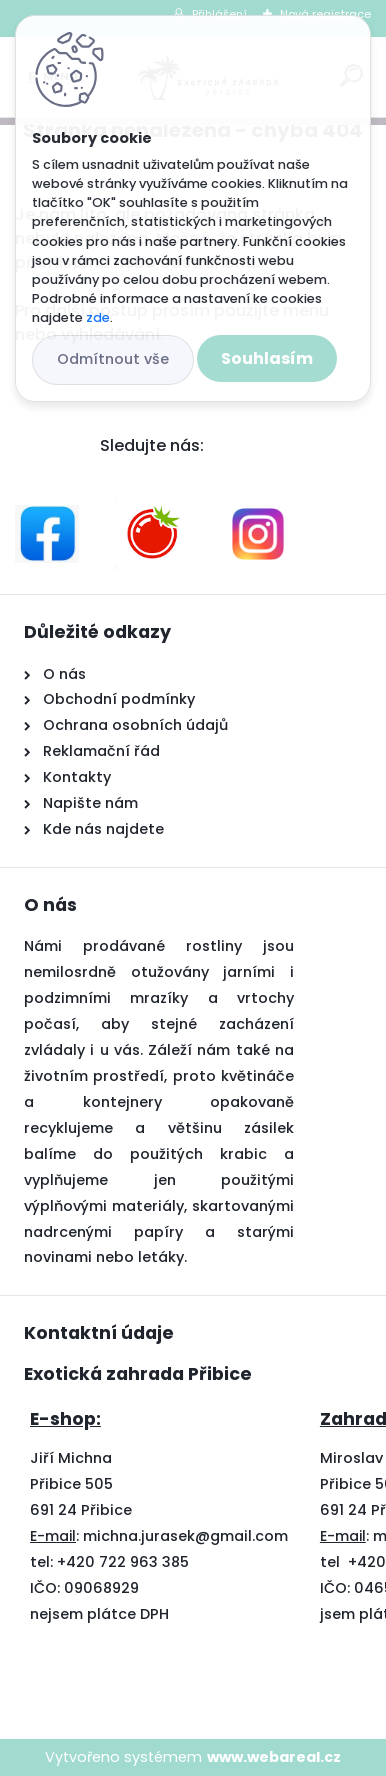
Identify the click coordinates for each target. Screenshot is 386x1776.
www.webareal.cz (274, 1757)
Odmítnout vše (113, 359)
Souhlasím (267, 358)
